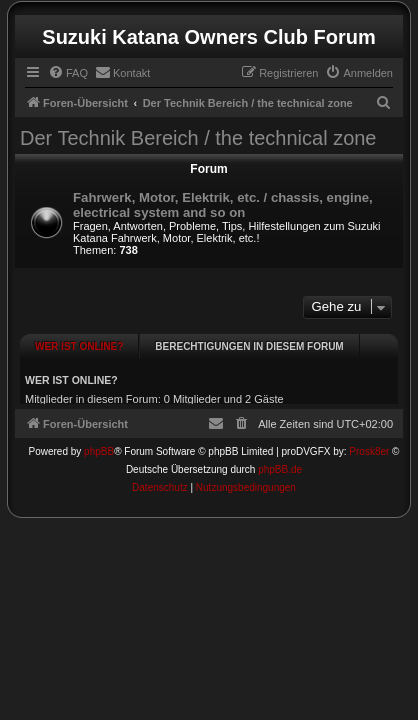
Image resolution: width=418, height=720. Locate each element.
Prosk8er (369, 441)
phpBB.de (280, 459)
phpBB (99, 441)
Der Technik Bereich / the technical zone (198, 138)
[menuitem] (68, 73)
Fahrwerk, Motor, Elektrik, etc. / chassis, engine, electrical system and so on (223, 205)
